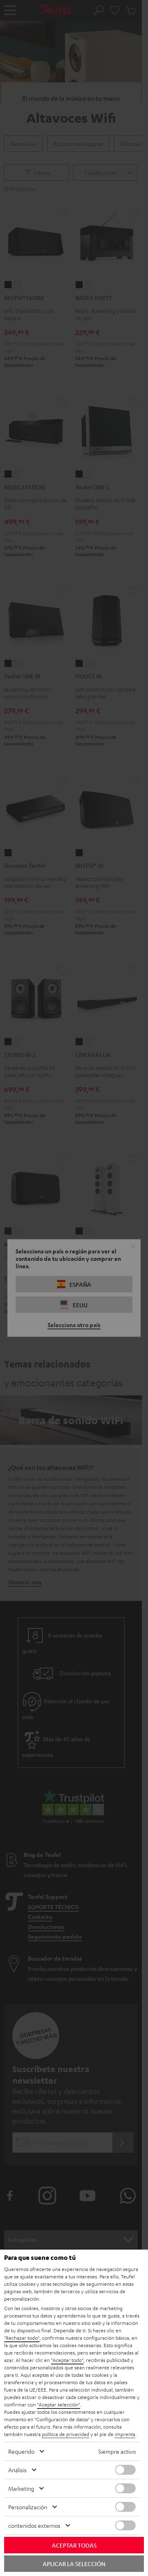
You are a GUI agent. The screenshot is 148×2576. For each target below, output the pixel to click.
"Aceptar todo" (67, 2360)
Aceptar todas (74, 2545)
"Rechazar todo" (21, 2337)
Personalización (27, 2507)
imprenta (125, 2434)
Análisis (17, 2470)
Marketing (21, 2488)
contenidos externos (34, 2525)
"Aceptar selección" (58, 2404)
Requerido (21, 2451)
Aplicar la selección (74, 2563)
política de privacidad (65, 2434)
